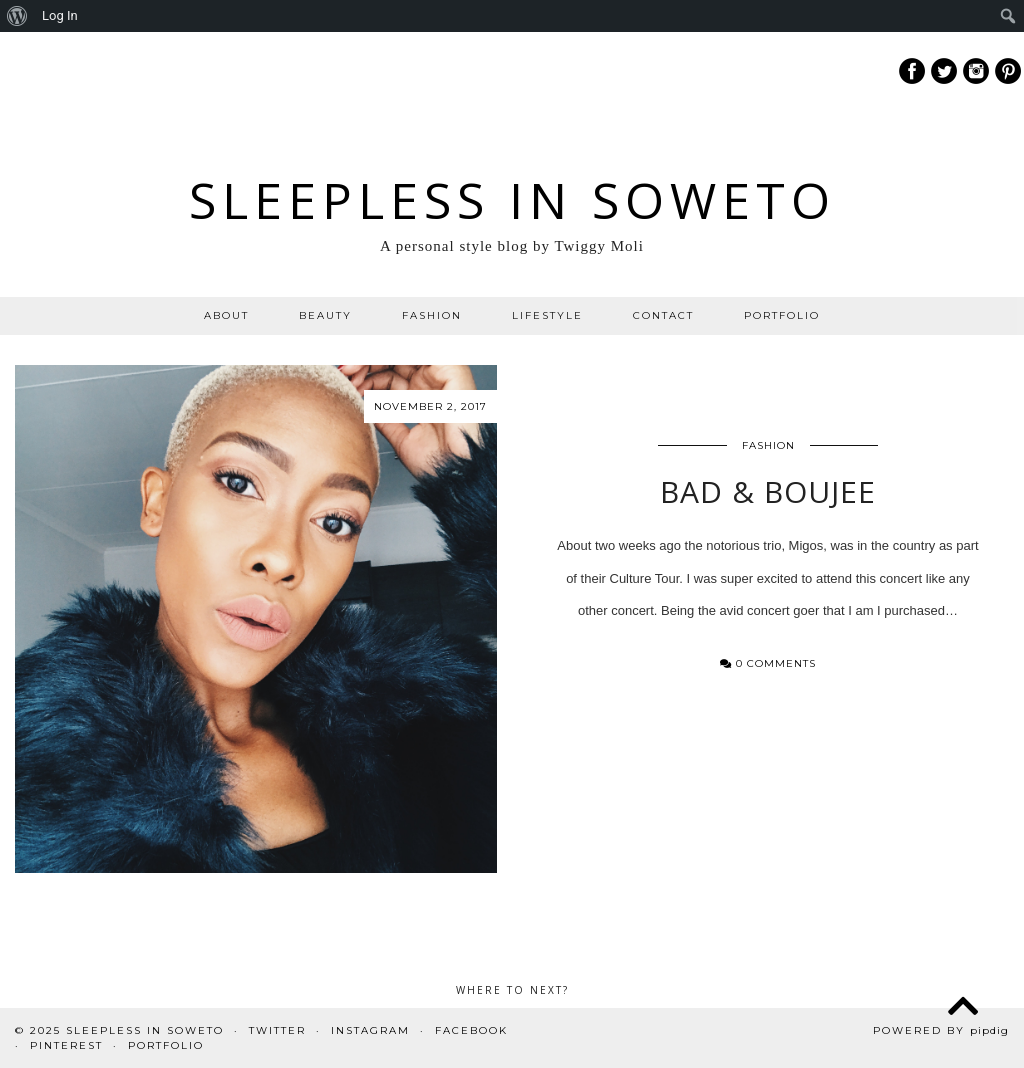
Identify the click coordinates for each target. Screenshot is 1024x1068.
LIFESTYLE (547, 315)
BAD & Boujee (768, 491)
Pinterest (66, 1045)
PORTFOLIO (782, 315)
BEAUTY (325, 315)
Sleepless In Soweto (512, 200)
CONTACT (663, 315)
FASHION (432, 315)
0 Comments (768, 663)
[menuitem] (17, 16)
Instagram (370, 1030)
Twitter (277, 1030)
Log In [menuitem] (60, 15)
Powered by (941, 1030)
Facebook (471, 1030)
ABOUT (226, 315)
